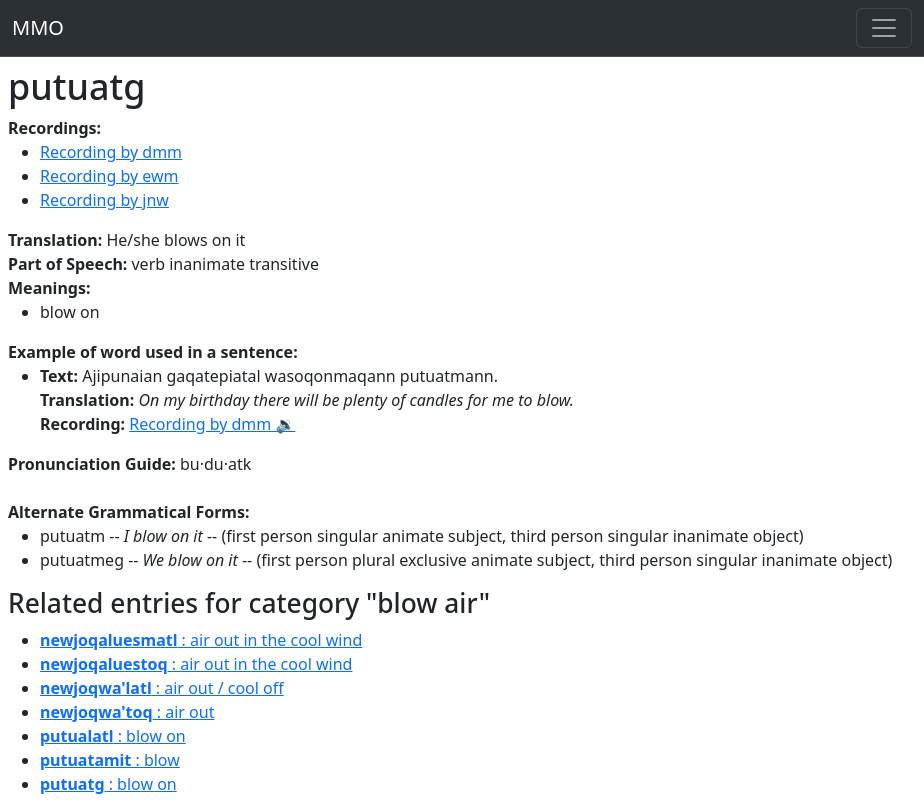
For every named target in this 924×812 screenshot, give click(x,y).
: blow (110, 760)
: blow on (113, 736)
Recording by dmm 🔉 (212, 424)
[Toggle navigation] (884, 28)
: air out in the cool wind (201, 640)
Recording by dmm (111, 152)
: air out (127, 712)
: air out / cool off (162, 688)
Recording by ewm (109, 176)
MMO (38, 27)
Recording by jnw (104, 200)
